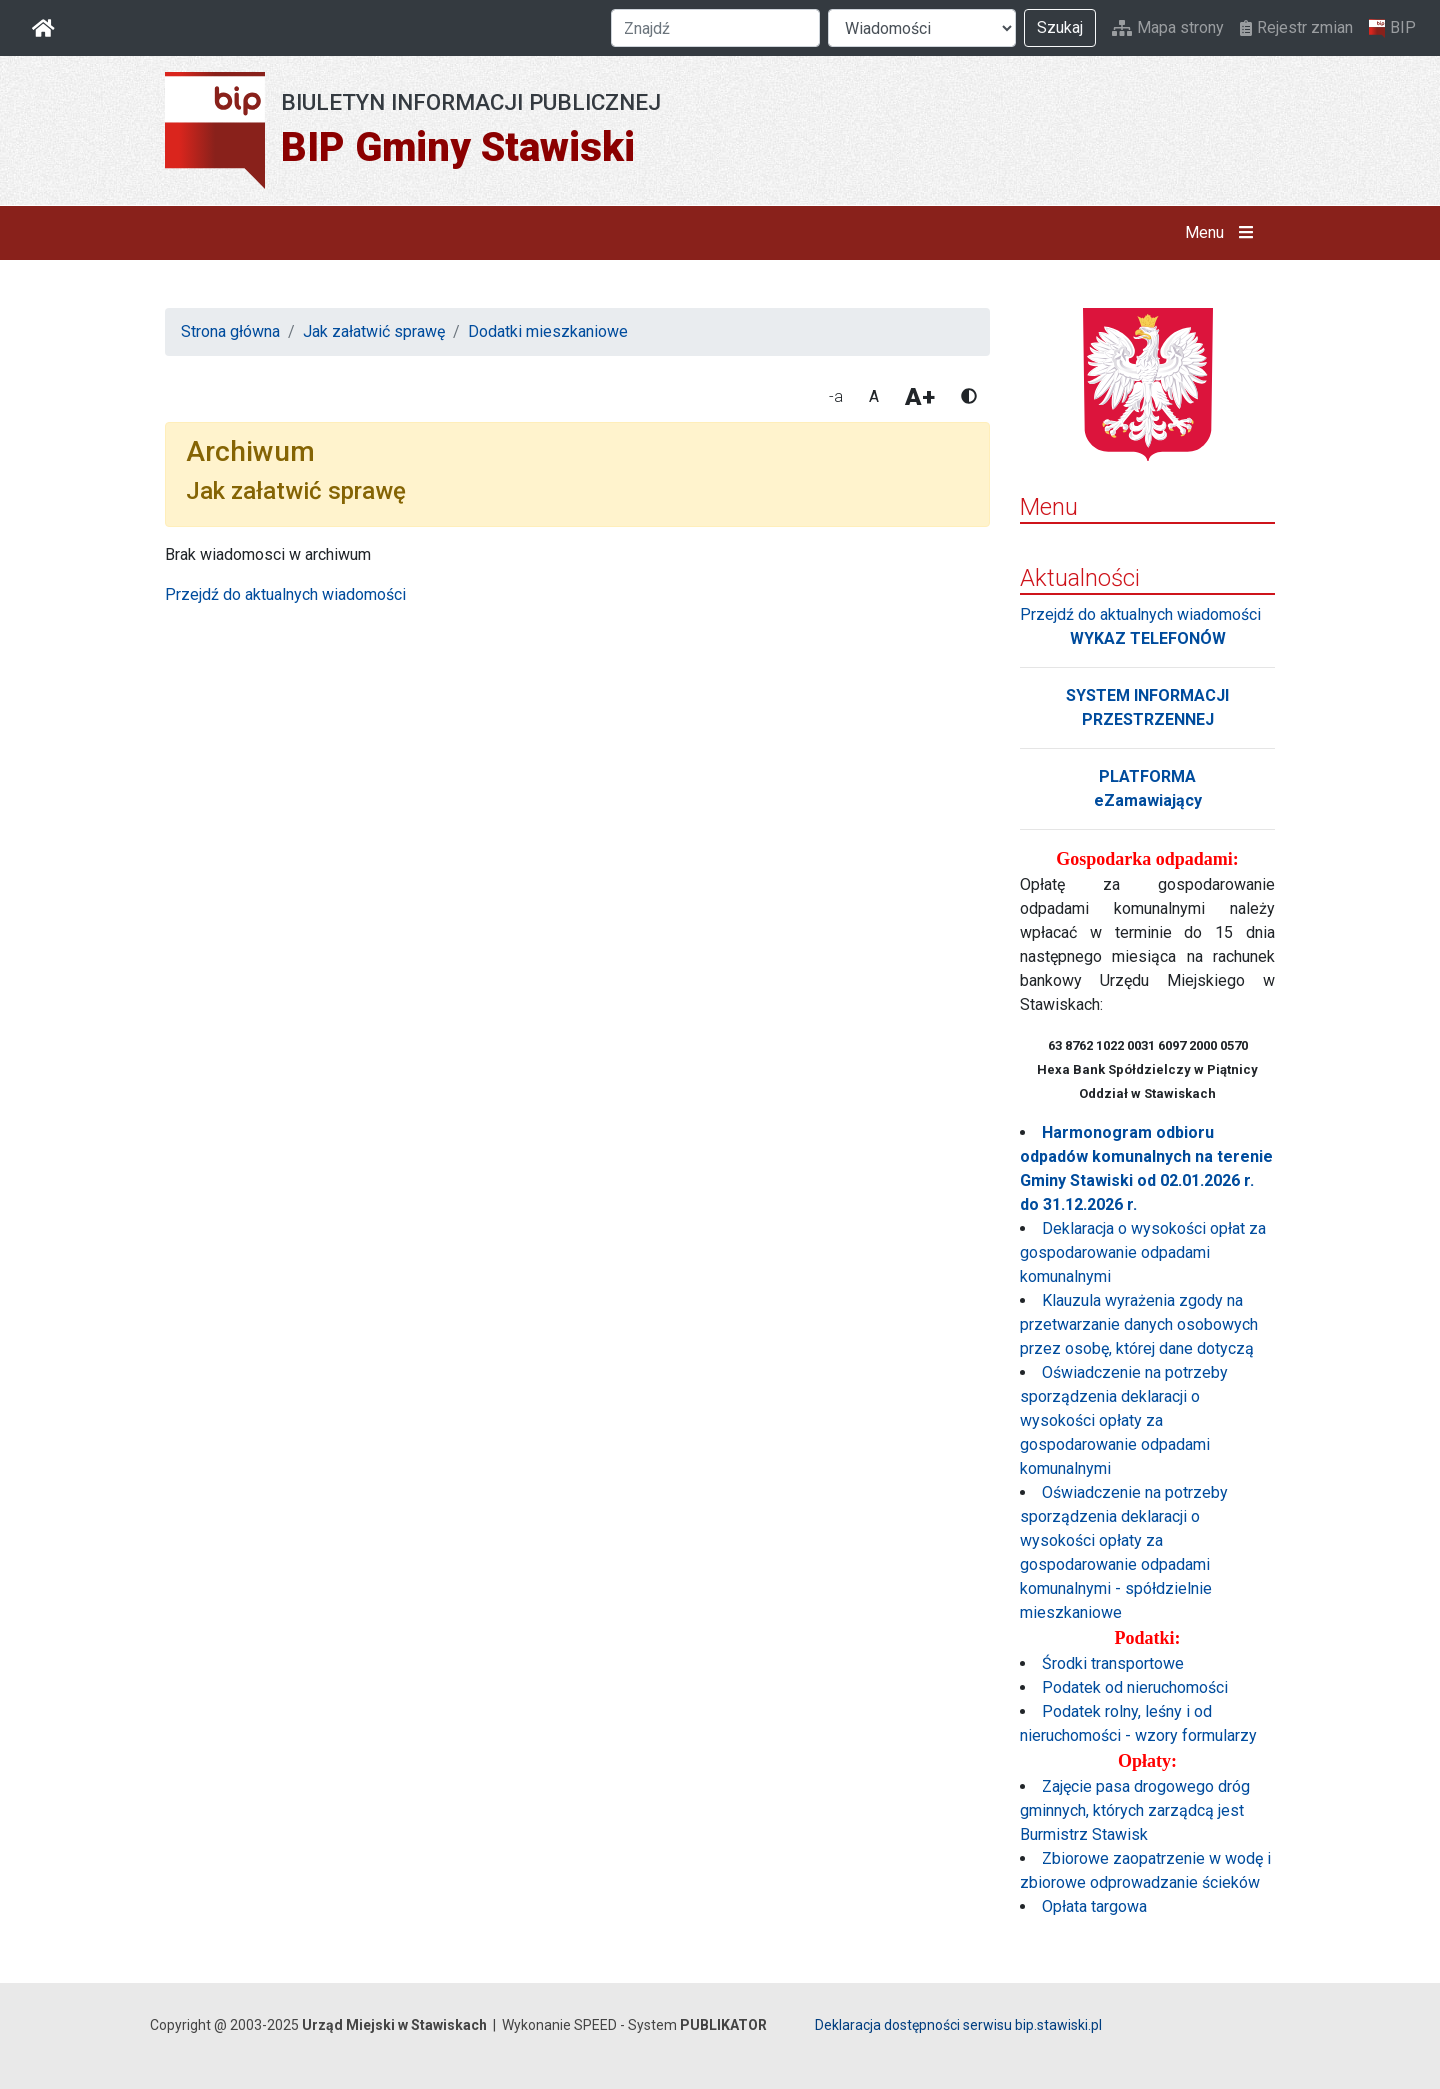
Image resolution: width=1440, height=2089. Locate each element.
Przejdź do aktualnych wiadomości (285, 594)
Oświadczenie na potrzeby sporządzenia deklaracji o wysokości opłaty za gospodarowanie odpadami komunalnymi (1124, 1420)
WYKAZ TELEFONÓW (1148, 638)
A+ (920, 397)
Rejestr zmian (1296, 27)
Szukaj (1060, 27)
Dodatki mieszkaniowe (548, 331)
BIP (1392, 28)
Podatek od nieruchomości (1135, 1687)
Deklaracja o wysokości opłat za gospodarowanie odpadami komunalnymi (1143, 1252)
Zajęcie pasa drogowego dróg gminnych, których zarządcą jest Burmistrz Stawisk (1135, 1810)
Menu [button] (1223, 233)
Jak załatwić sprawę (374, 331)
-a (836, 396)
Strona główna (230, 331)
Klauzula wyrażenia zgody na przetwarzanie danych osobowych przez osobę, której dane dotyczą (1139, 1324)
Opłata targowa (1094, 1906)
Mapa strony (1168, 27)
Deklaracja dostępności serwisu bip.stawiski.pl (958, 2025)
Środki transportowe (1113, 1663)
